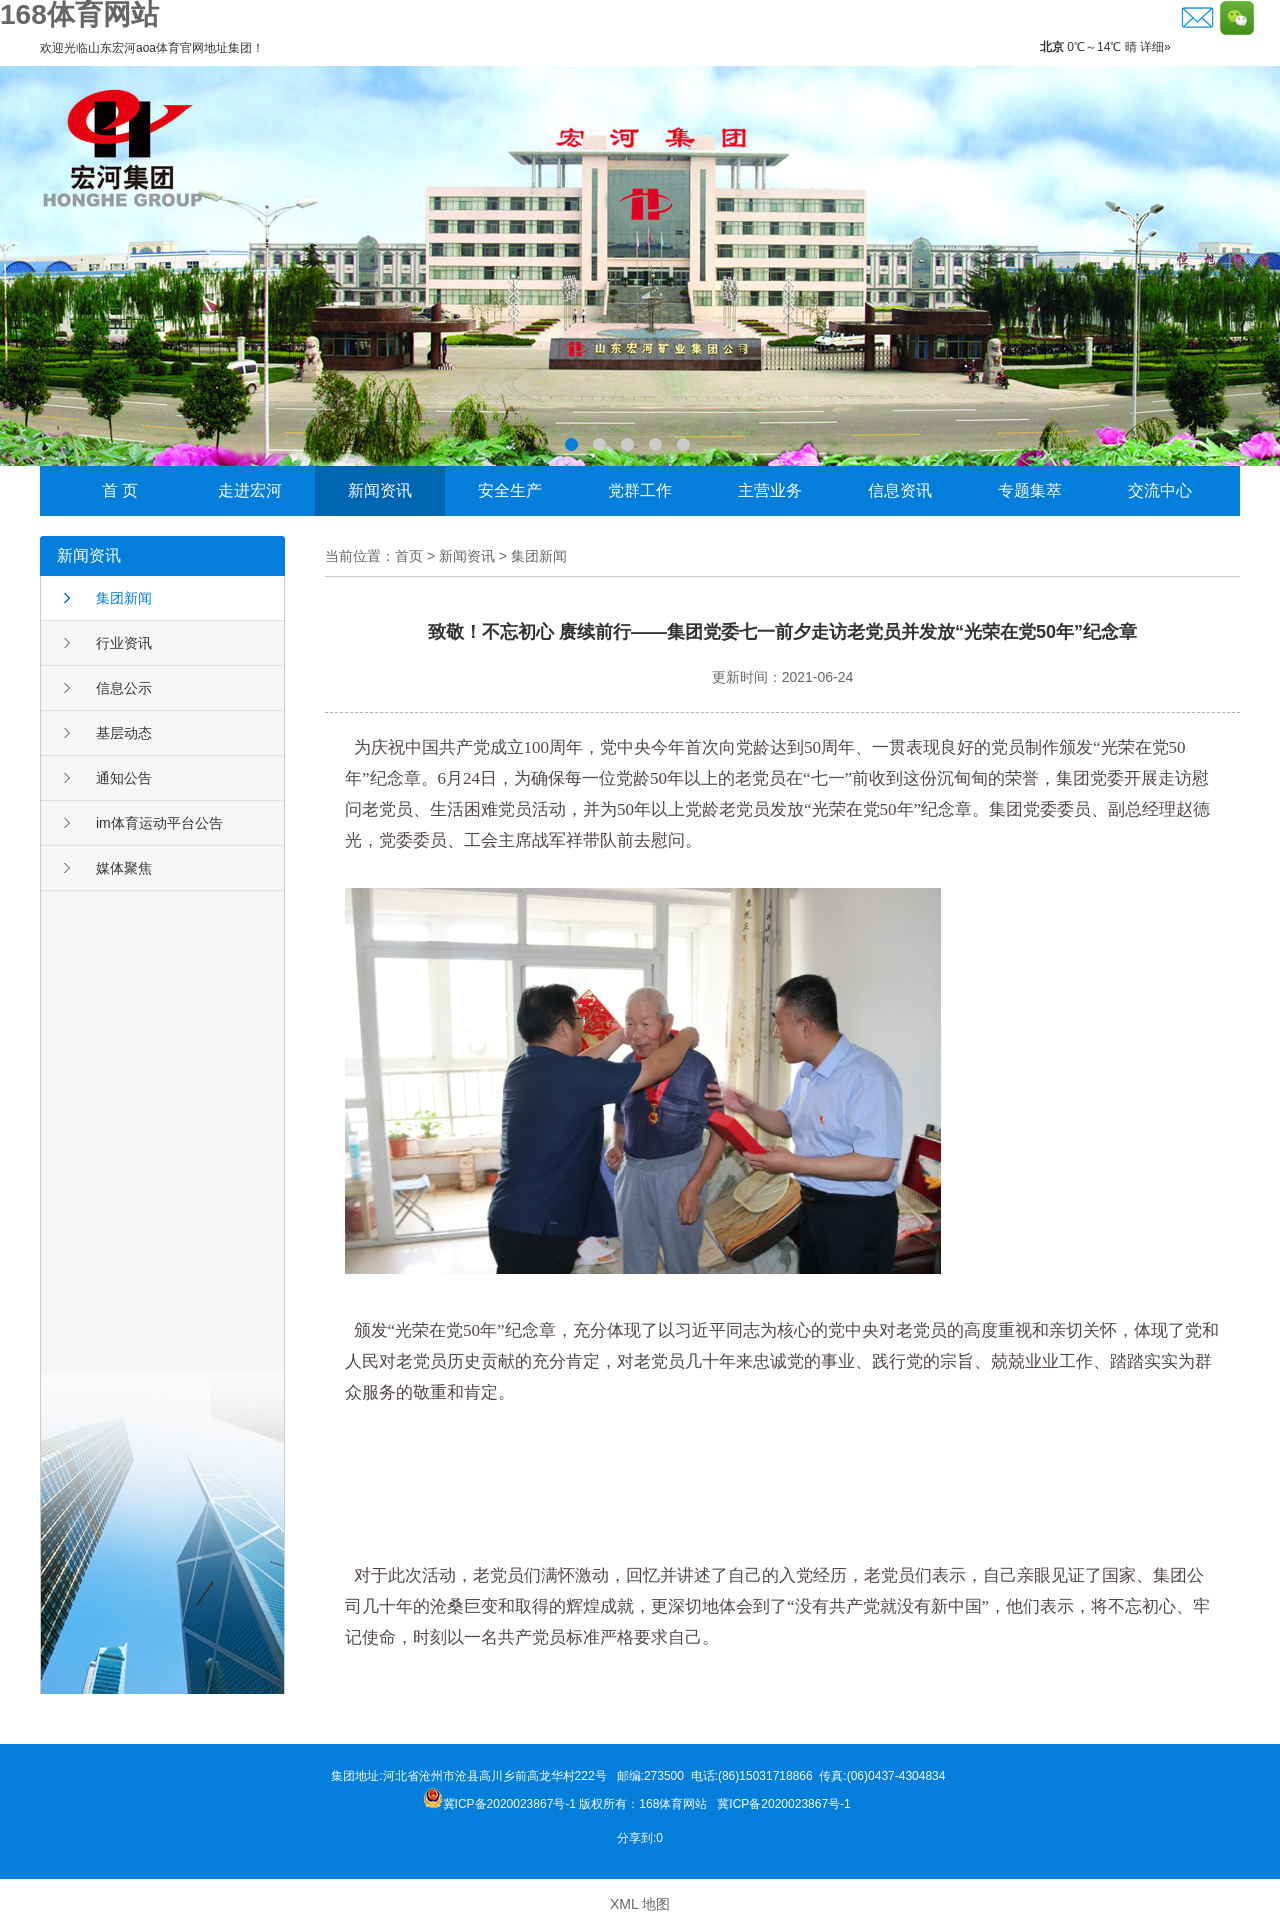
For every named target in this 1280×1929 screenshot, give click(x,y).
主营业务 (770, 490)
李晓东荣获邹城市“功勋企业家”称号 (640, 266)
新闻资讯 (380, 490)
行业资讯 (124, 643)
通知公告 (124, 778)
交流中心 (1160, 490)
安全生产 (510, 490)
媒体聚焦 (124, 868)
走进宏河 (250, 490)
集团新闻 (124, 598)
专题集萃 (1030, 490)
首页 (409, 556)
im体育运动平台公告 (159, 823)
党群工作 (640, 490)
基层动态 (124, 733)
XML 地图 (640, 1904)
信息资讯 (900, 490)
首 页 (120, 490)
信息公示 (124, 688)
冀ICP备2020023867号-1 (785, 1804)
